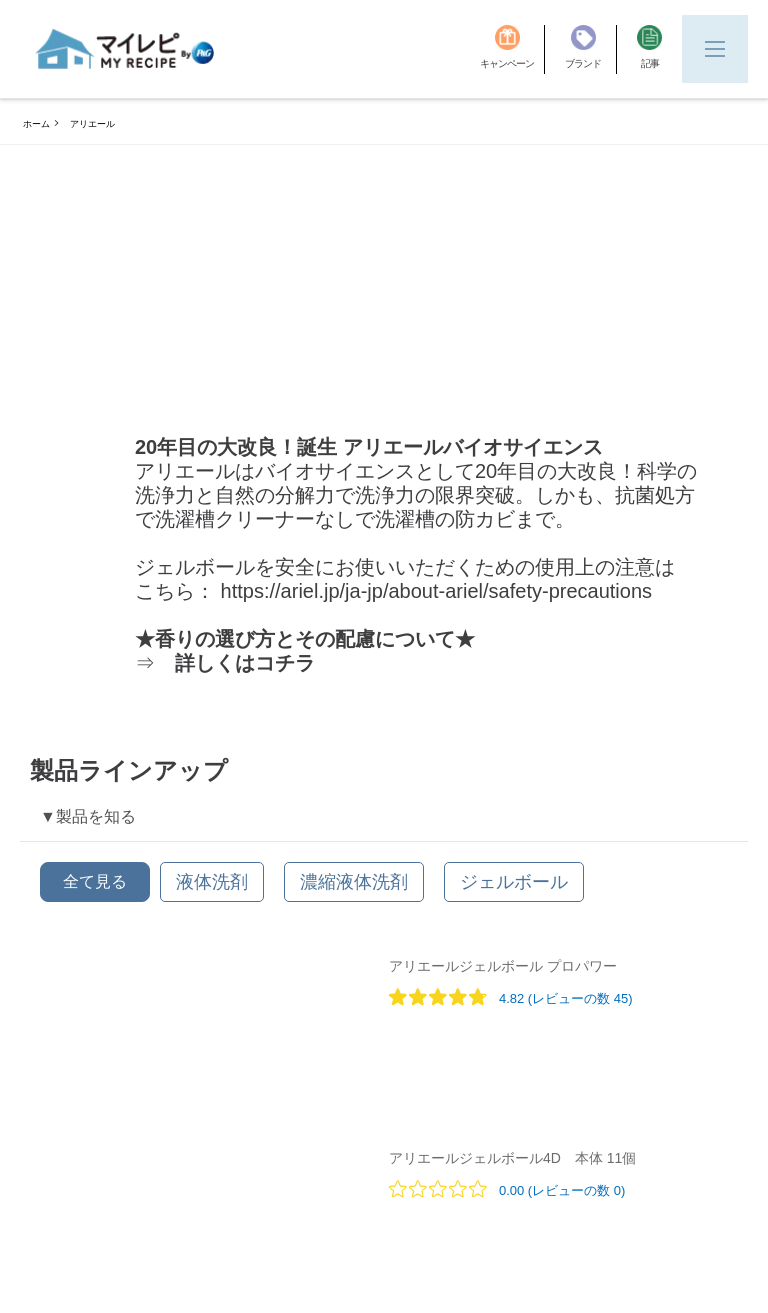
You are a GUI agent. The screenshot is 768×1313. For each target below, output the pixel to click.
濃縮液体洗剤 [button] (354, 882)
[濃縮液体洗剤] (354, 882)
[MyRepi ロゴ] (125, 49)
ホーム (36, 124)
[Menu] (715, 49)
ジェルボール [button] (514, 882)
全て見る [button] (95, 881)
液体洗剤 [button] (212, 882)
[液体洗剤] (212, 882)
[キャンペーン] (512, 49)
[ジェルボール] (514, 882)
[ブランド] (591, 49)
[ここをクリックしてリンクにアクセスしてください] (451, 591)
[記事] (649, 49)
